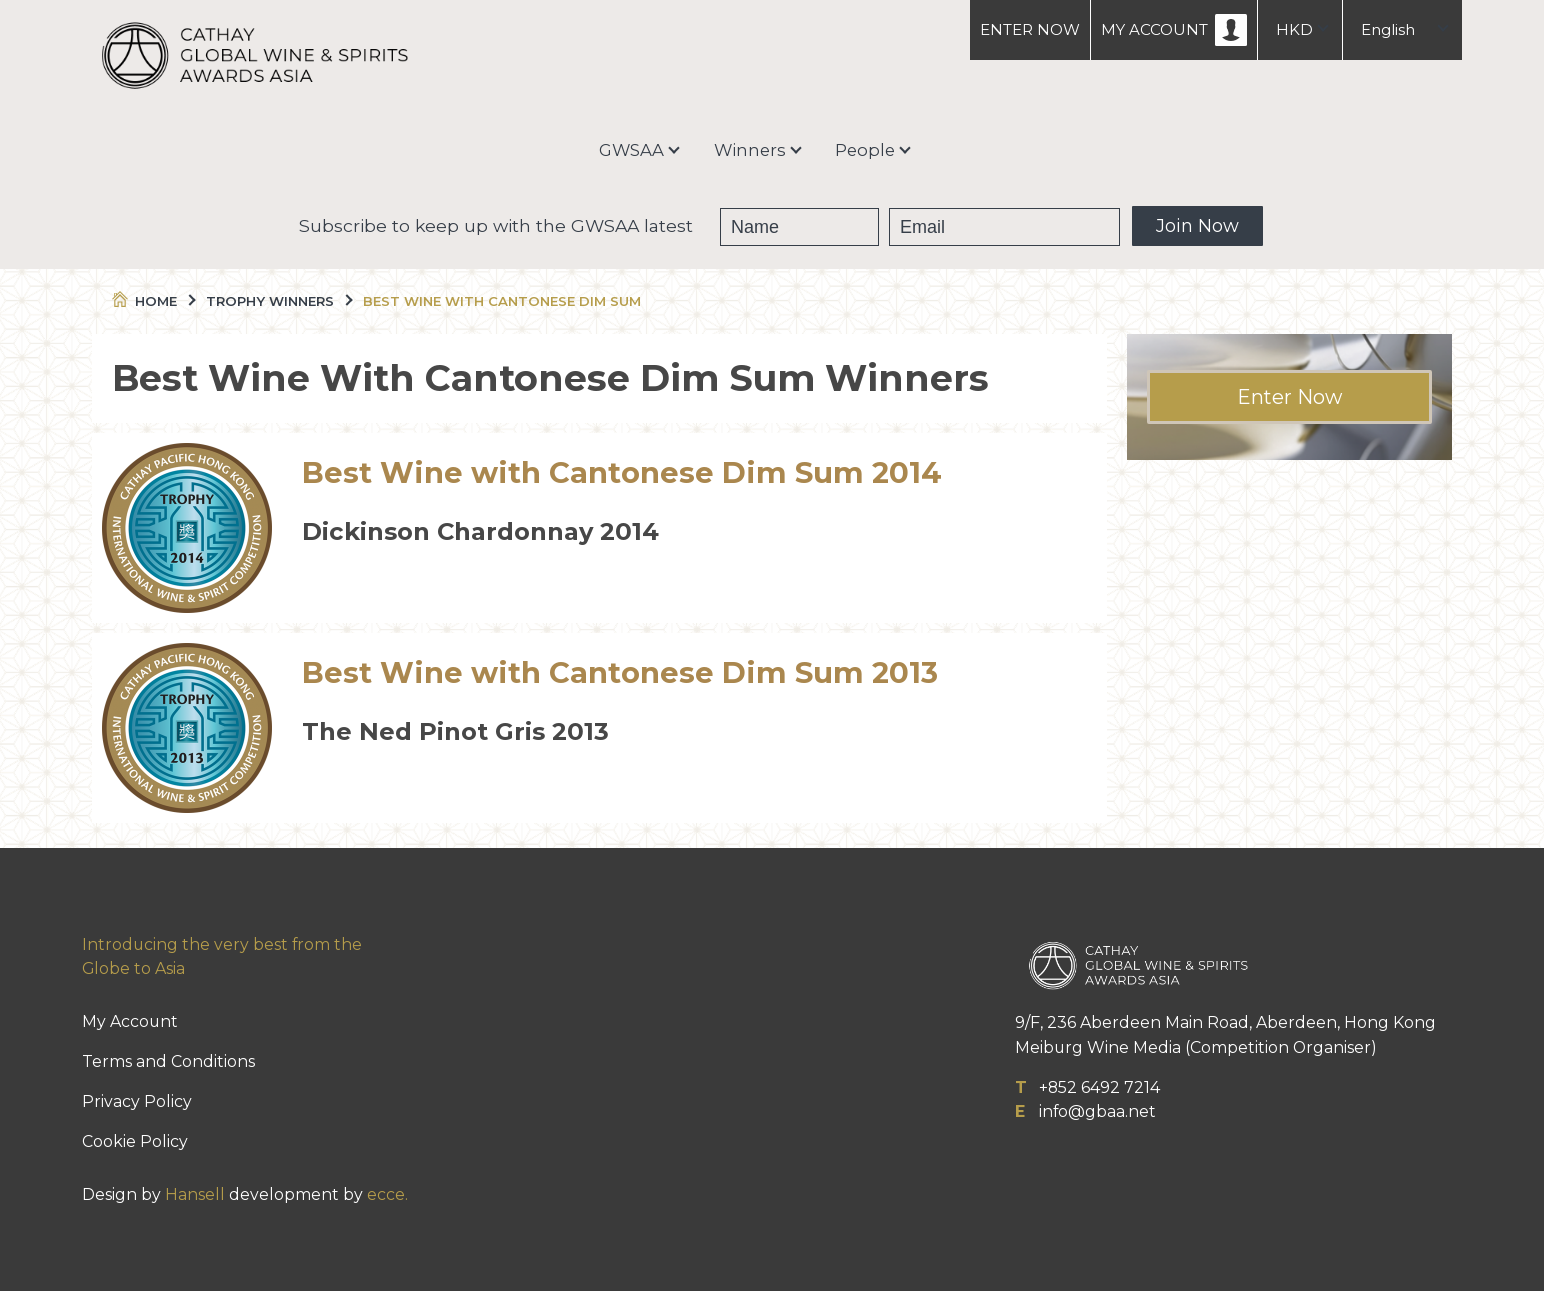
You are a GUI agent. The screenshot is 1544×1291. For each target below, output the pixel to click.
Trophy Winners (278, 301)
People (865, 150)
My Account (130, 1021)
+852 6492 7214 (1099, 1087)
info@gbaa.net (1097, 1111)
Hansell (195, 1194)
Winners (750, 150)
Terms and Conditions (168, 1061)
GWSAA (631, 150)
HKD (1294, 29)
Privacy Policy (137, 1101)
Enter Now (1289, 397)
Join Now (1197, 226)
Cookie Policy (135, 1141)
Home (152, 301)
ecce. (387, 1194)
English (1388, 29)
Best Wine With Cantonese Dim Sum (502, 301)
